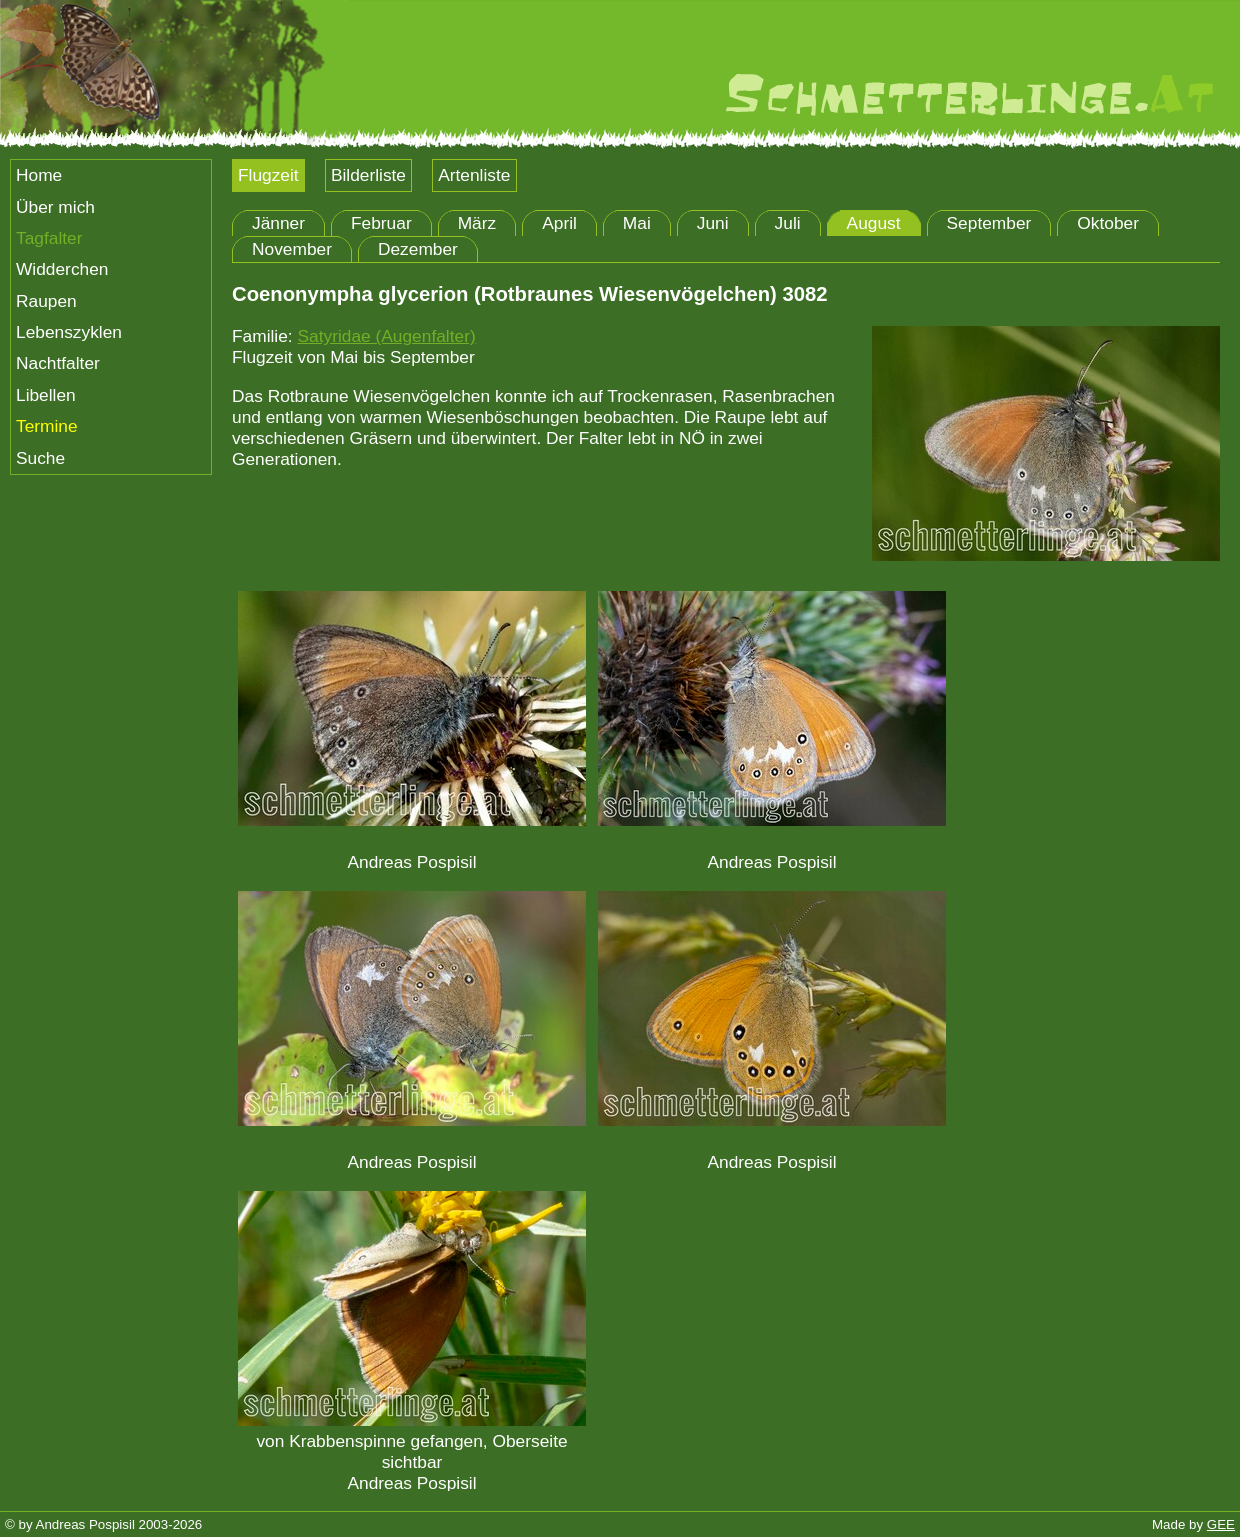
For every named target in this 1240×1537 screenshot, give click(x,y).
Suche (40, 458)
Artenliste (474, 175)
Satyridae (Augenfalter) (386, 336)
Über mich (55, 207)
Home (39, 175)
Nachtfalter (58, 363)
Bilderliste (368, 175)
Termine (47, 426)
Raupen (46, 301)
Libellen (46, 395)
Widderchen (62, 269)
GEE (1221, 1524)
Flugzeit (268, 175)
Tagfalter (49, 238)
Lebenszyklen (69, 332)
